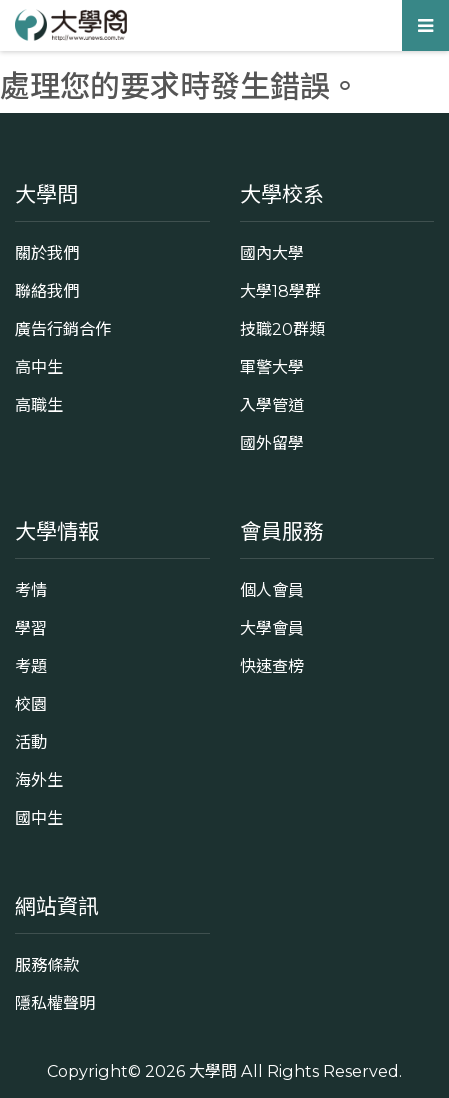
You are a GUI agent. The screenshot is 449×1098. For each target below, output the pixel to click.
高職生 (39, 405)
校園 (31, 704)
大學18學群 (280, 291)
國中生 (39, 818)
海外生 (39, 780)
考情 (31, 590)
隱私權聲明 (55, 1003)
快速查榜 (272, 666)
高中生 (39, 367)
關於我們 (47, 253)
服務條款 (47, 965)
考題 (31, 666)
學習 (31, 628)
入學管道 (272, 405)
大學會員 (272, 628)
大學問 (213, 1071)
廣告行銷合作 (63, 329)
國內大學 (272, 253)
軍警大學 (272, 367)
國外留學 (272, 443)
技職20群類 (282, 329)
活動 (31, 742)
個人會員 (272, 590)
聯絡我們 (47, 291)
